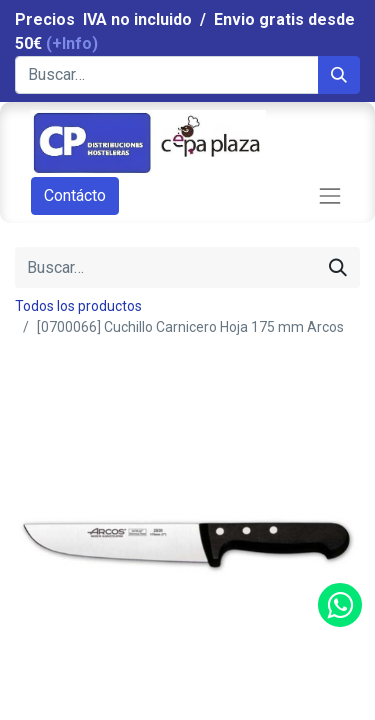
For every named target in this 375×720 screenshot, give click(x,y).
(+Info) (72, 43)
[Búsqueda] (339, 75)
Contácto (75, 195)
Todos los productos (78, 306)
